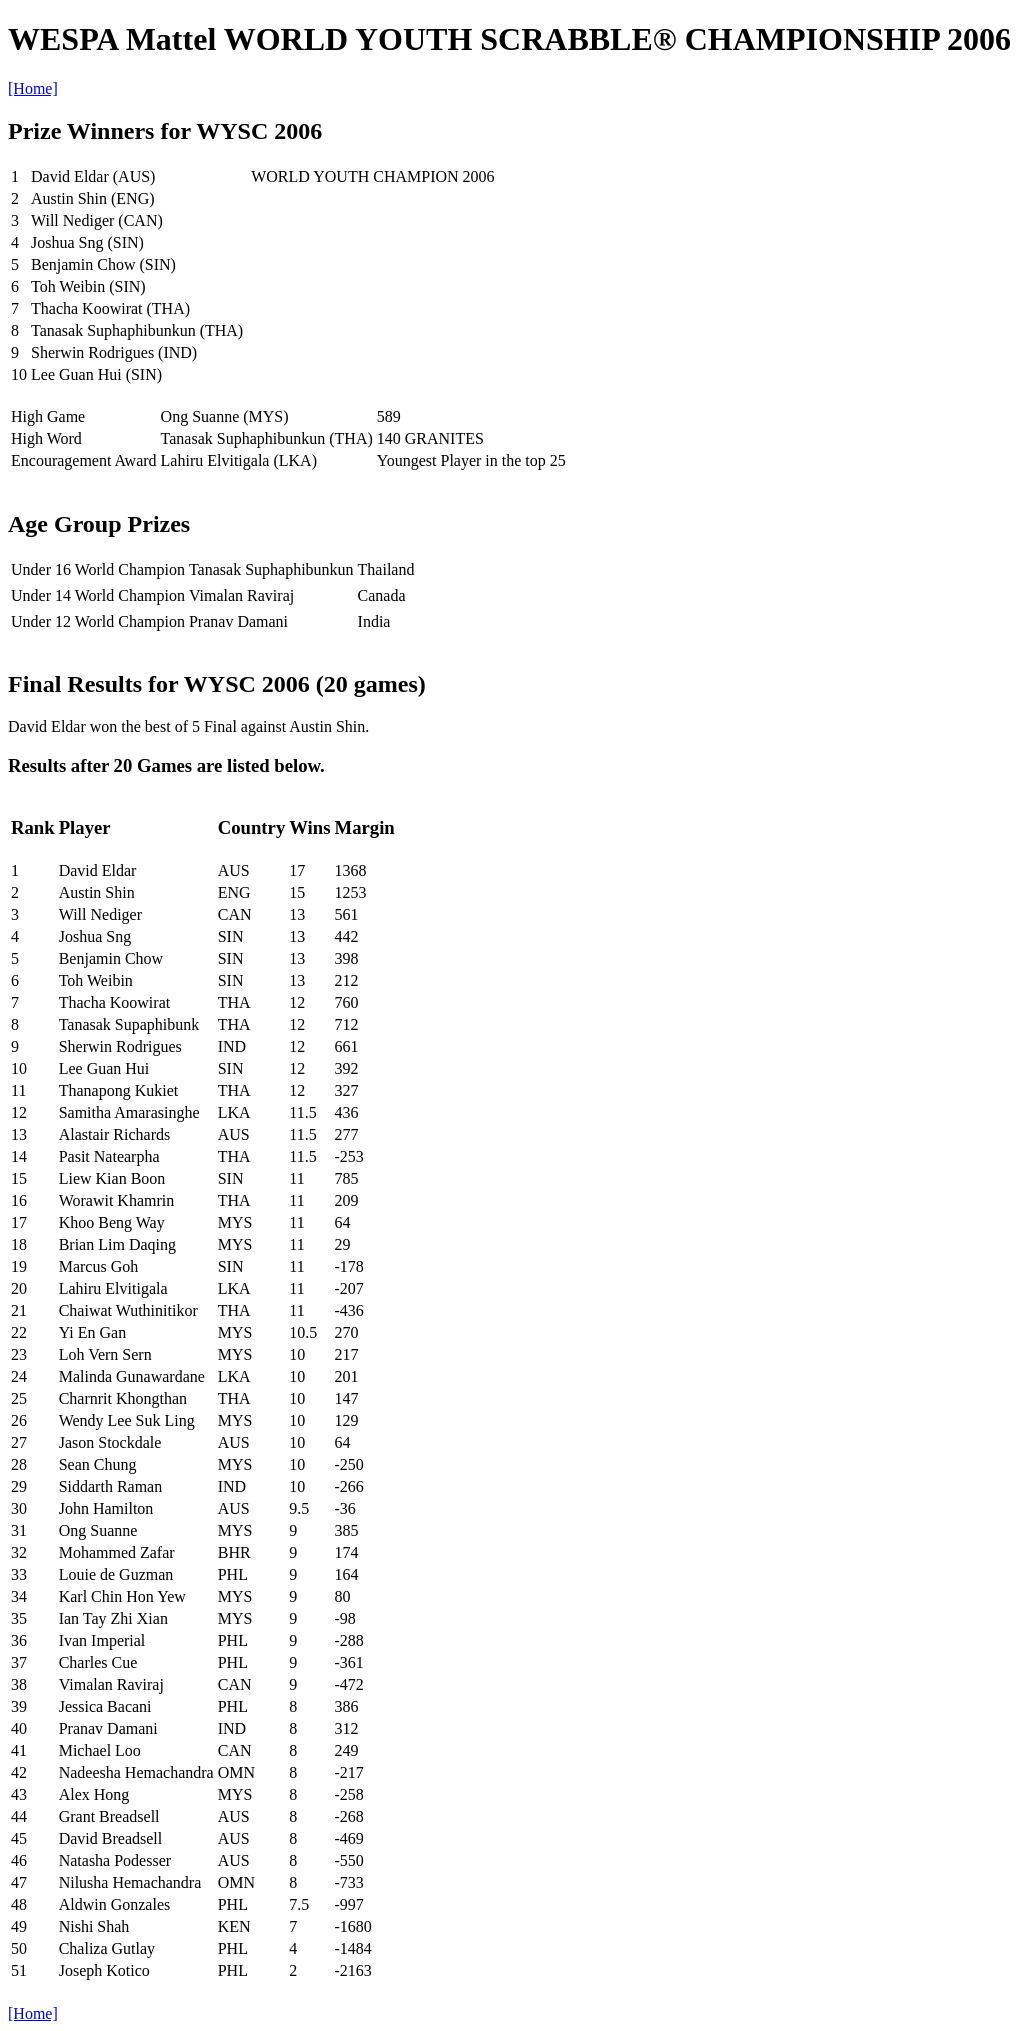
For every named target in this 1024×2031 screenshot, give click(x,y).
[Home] (33, 88)
